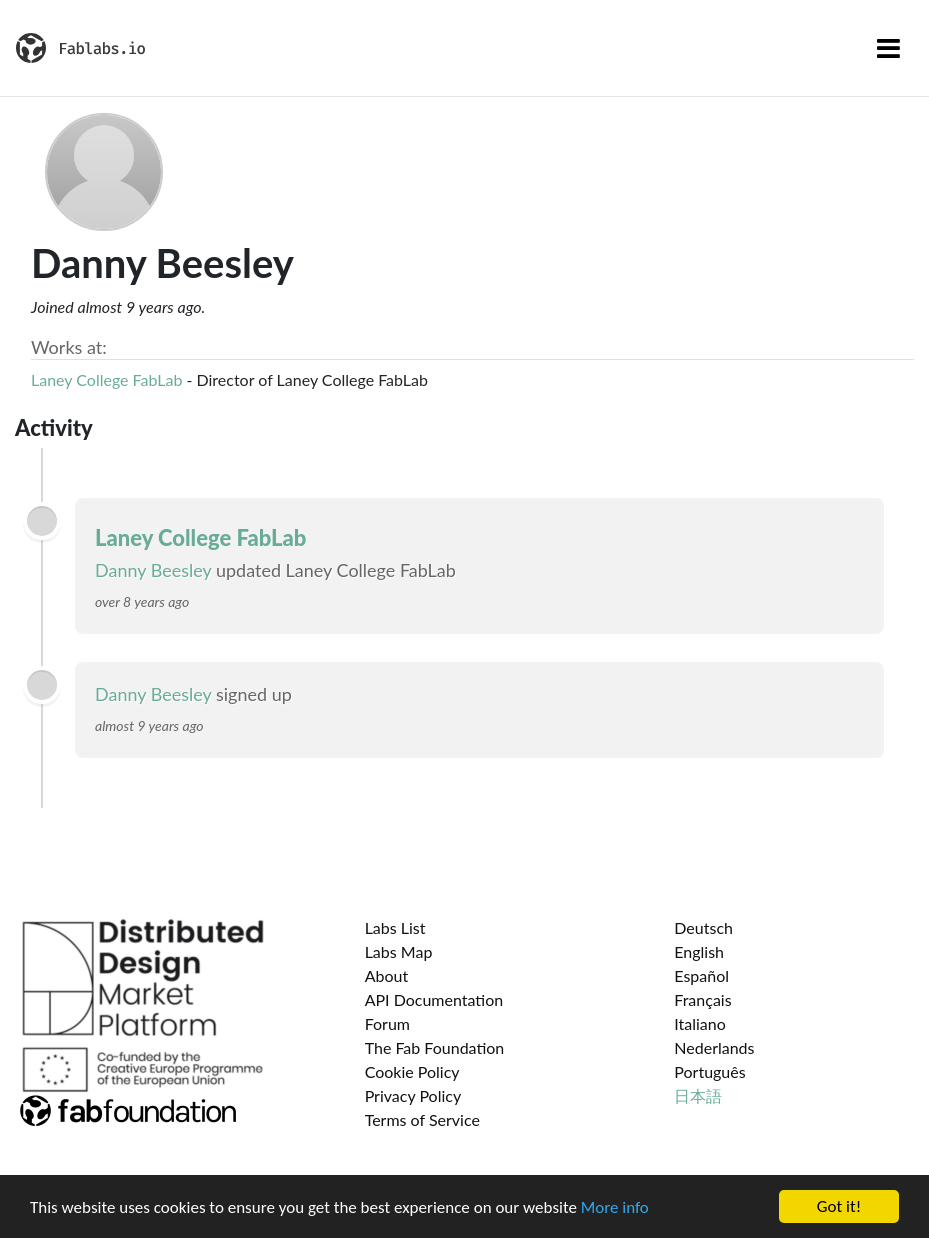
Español (701, 975)
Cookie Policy (412, 1071)
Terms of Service (422, 1119)
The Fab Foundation (435, 1047)
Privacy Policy (413, 1095)
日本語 (698, 1095)
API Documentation (434, 999)
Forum (387, 1023)
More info (615, 1207)
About (387, 975)
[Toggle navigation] (888, 48)
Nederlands (714, 1047)
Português (709, 1071)
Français (702, 999)
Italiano (700, 1023)
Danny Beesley (153, 570)
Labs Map (399, 951)
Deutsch (703, 927)
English (699, 951)
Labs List (395, 927)
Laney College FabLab (106, 379)
